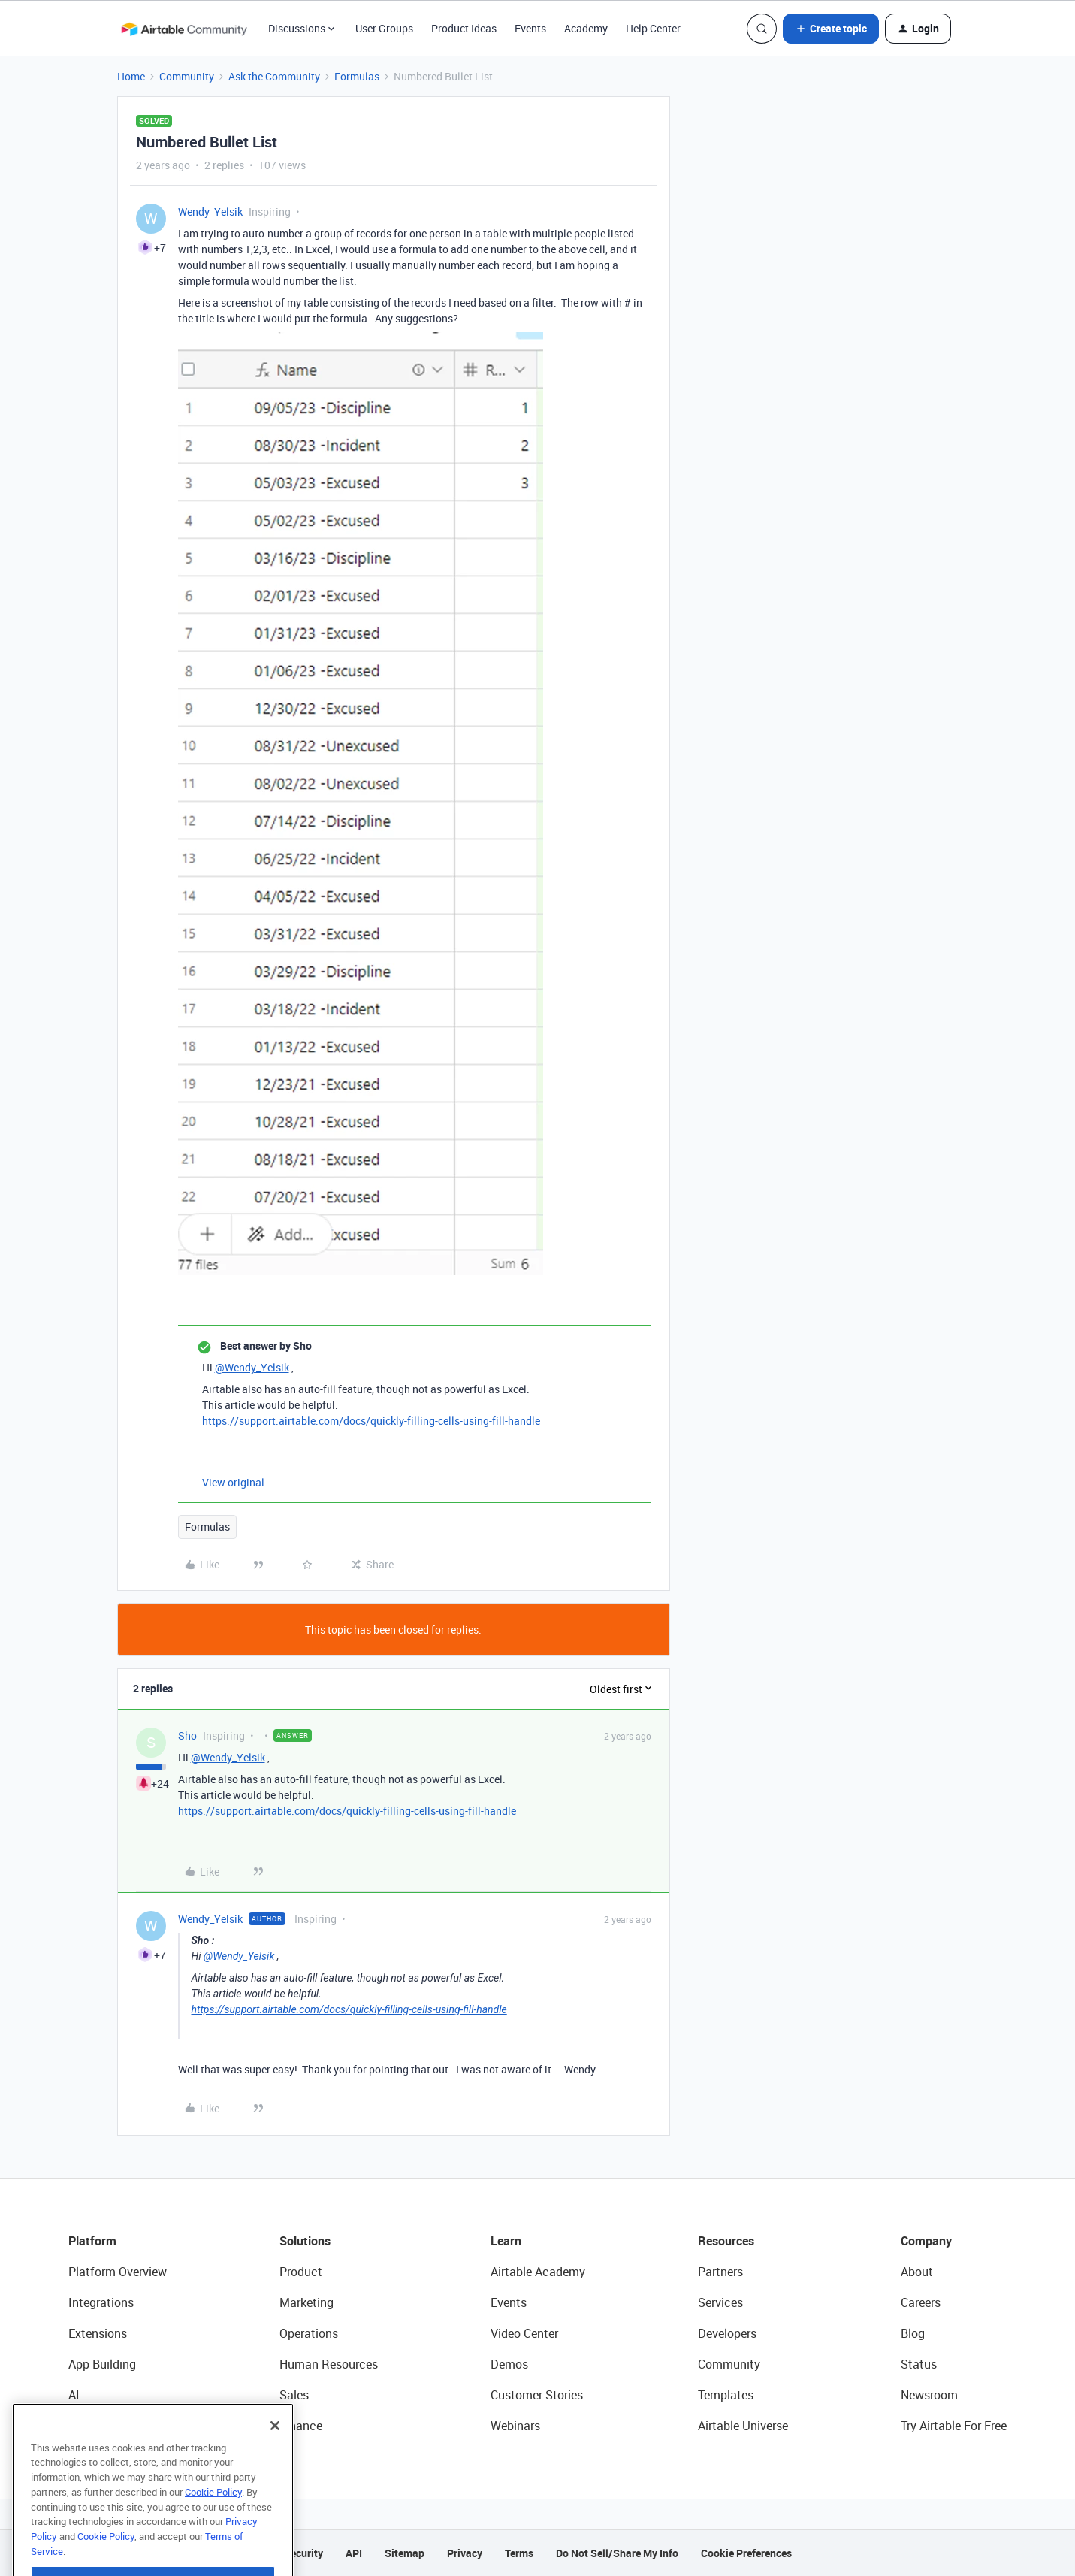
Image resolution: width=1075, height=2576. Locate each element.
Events (530, 28)
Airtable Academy (538, 2271)
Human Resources (328, 2364)
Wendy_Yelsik (210, 211)
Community (186, 76)
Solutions (305, 2241)
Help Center (653, 28)
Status (919, 2364)
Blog (913, 2333)
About (917, 2271)
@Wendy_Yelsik (252, 1367)
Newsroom (929, 2395)
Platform (92, 2241)
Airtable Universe (743, 2425)
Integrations (101, 2302)
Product (300, 2271)
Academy (586, 28)
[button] (831, 29)
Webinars (515, 2425)
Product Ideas (464, 28)
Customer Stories (537, 2395)
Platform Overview (117, 2271)
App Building (102, 2364)
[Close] (274, 2458)
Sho (187, 1735)
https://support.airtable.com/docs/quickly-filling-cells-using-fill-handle (371, 1420)
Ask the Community (274, 76)
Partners (720, 2271)
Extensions (97, 2333)
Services (720, 2302)
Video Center (524, 2333)
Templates (725, 2395)
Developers (727, 2333)
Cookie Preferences (746, 2553)
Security (303, 2553)
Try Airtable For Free (954, 2425)
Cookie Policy (213, 2524)
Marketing (306, 2302)
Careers (921, 2302)
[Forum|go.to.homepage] (184, 29)
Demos (509, 2364)
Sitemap (404, 2553)
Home (131, 76)
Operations (308, 2333)
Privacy (464, 2553)
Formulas (356, 76)
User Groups (384, 28)
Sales (294, 2395)
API (354, 2553)
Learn (506, 2241)
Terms (519, 2553)
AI (74, 2395)
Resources (726, 2241)
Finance (300, 2425)
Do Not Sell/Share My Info (617, 2553)
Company (926, 2241)
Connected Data (112, 2425)
